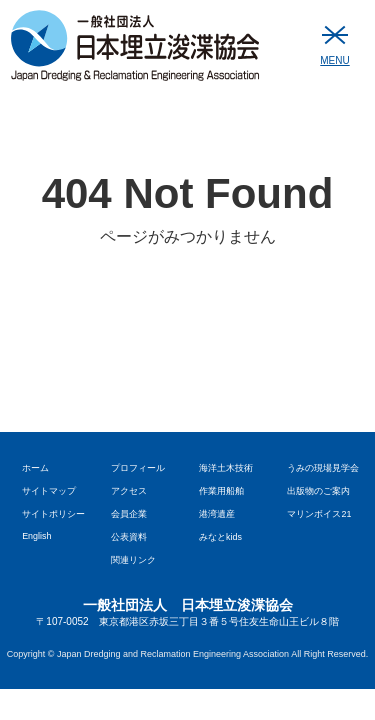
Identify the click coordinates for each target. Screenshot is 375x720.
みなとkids (220, 537)
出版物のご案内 (318, 491)
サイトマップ (49, 491)
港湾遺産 (217, 514)
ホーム (35, 468)
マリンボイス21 (319, 514)
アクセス (129, 491)
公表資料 (129, 537)
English (36, 536)
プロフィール (138, 468)
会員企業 (129, 514)
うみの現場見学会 (323, 468)
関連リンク (133, 560)
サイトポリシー (53, 514)
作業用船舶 (221, 491)
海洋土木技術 (226, 468)
